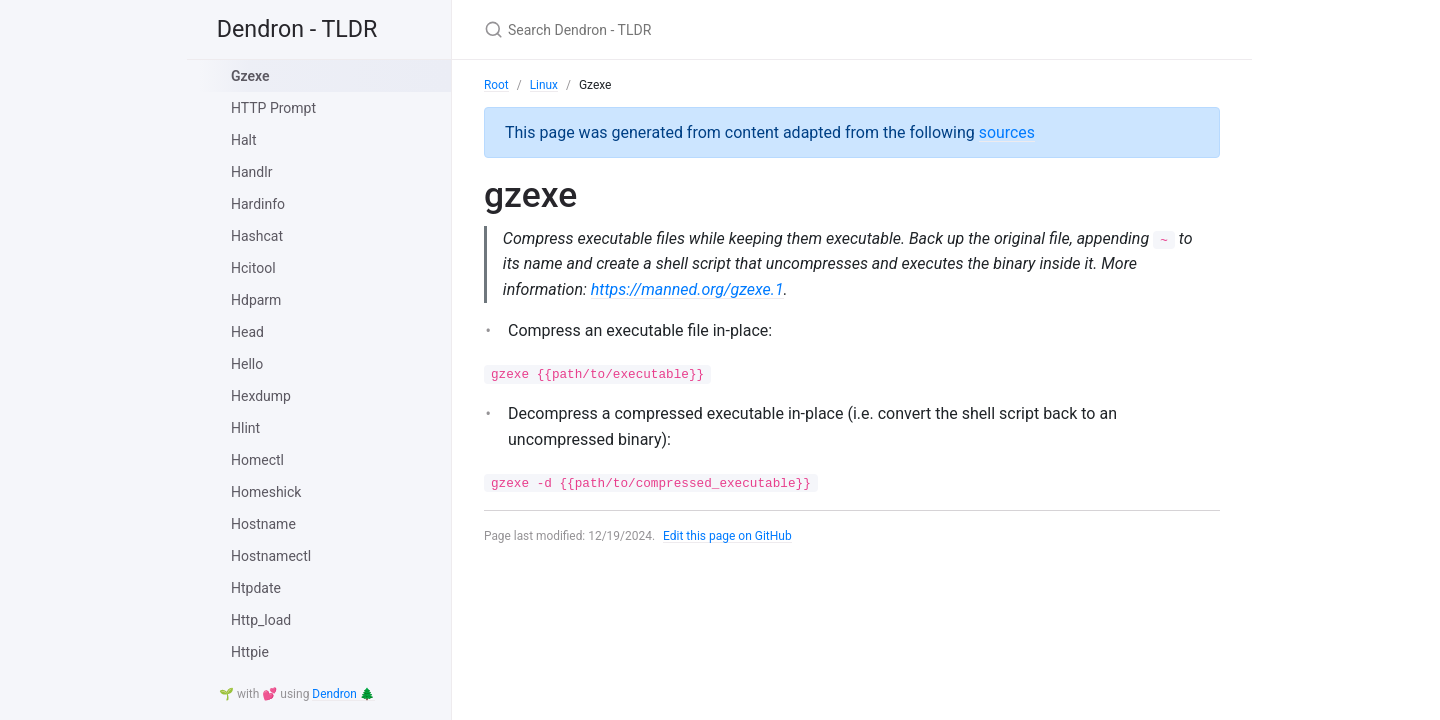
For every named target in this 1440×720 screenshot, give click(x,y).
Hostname (263, 524)
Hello (247, 364)
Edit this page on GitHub (728, 537)
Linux (544, 85)
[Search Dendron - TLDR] (720, 29)
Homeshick (266, 492)
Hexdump (261, 396)
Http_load (261, 620)
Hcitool (253, 268)
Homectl (257, 460)
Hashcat (257, 236)
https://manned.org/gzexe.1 (688, 289)
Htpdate (256, 588)
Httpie (250, 652)
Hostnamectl (271, 556)
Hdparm (256, 300)
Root (496, 85)
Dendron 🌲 (343, 695)
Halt (244, 140)
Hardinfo (258, 204)
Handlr (251, 172)
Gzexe (250, 76)
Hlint (245, 428)
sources (1007, 131)
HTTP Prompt (273, 108)
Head (247, 332)
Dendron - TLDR (302, 30)
